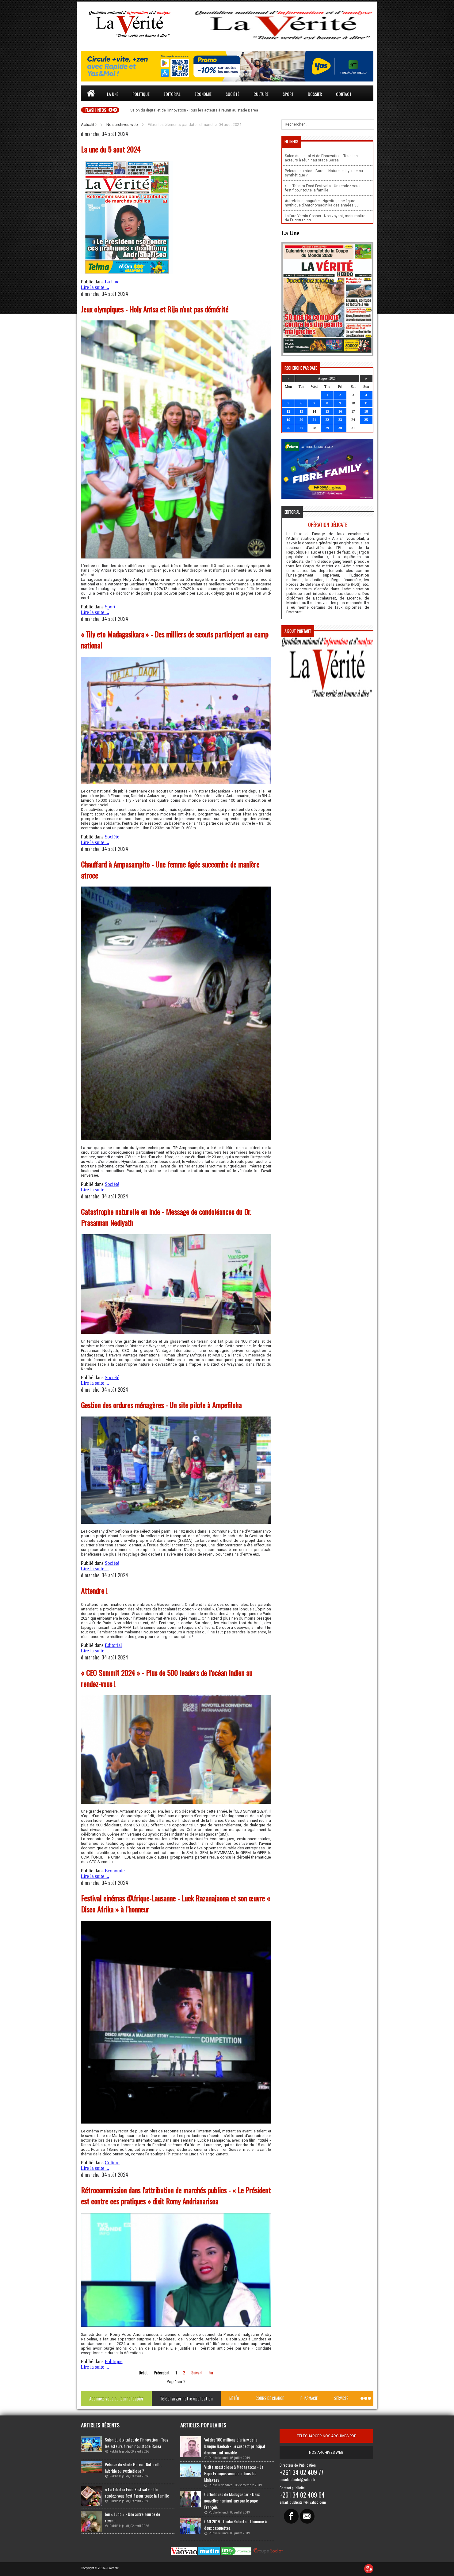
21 (314, 420)
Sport (288, 94)
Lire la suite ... (95, 287)
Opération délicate (327, 524)
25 (366, 420)
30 (340, 428)
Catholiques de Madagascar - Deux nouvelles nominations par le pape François (232, 2500)
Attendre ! (94, 1590)
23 (340, 420)
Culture (261, 94)
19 (288, 420)
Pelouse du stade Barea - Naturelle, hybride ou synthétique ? (133, 2467)
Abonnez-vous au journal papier (116, 2398)
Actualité (89, 124)
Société (232, 94)
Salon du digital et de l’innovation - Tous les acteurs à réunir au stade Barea (136, 2442)
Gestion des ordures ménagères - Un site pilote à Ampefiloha (161, 1404)
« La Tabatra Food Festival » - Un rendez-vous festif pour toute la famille (137, 2492)
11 (366, 403)
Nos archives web (122, 124)
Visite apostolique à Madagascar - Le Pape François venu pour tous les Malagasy (233, 2473)
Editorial (172, 94)
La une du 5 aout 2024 (110, 149)
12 (288, 411)
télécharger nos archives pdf (326, 2436)
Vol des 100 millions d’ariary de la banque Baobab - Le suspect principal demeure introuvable (234, 2446)
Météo (234, 2398)
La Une (112, 281)
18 (366, 411)
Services (341, 2398)
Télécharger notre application (186, 2398)
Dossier (315, 94)
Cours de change (270, 2398)
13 (301, 411)
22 (327, 420)
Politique (141, 94)
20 (301, 420)
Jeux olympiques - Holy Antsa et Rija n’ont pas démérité (154, 309)
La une (112, 94)
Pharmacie (309, 2398)
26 (288, 428)
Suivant (197, 2373)
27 (301, 428)
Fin (211, 2373)
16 (340, 411)
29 (327, 428)
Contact (344, 94)
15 (327, 411)
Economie (203, 94)
